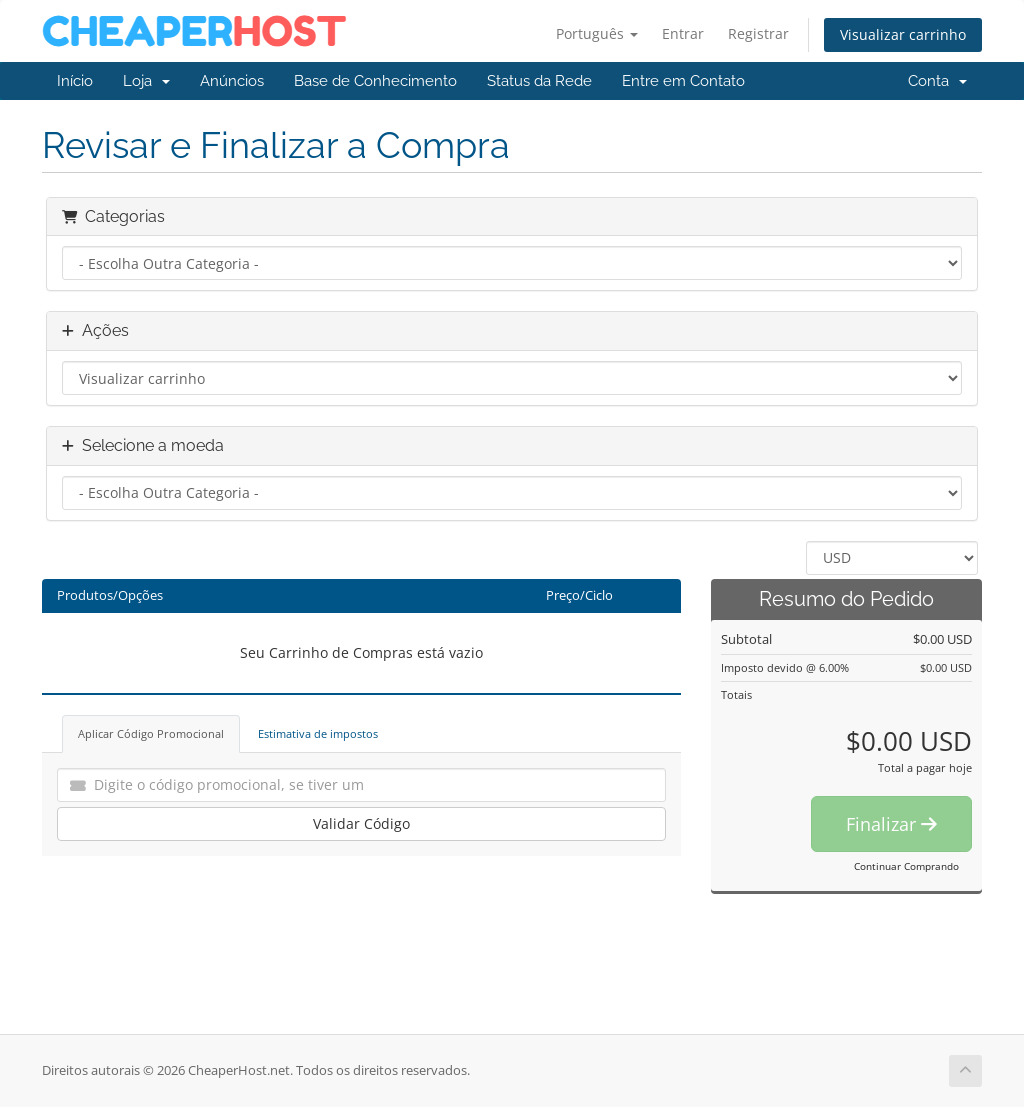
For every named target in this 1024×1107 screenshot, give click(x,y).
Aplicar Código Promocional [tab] (151, 733)
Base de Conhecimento (375, 81)
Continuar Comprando (906, 866)
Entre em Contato (683, 81)
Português (597, 33)
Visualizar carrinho (903, 34)
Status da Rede (539, 81)
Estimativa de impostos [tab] (318, 733)
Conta (937, 81)
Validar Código (361, 823)
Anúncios (232, 81)
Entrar (683, 33)
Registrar (758, 33)
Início (75, 81)
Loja (146, 81)
